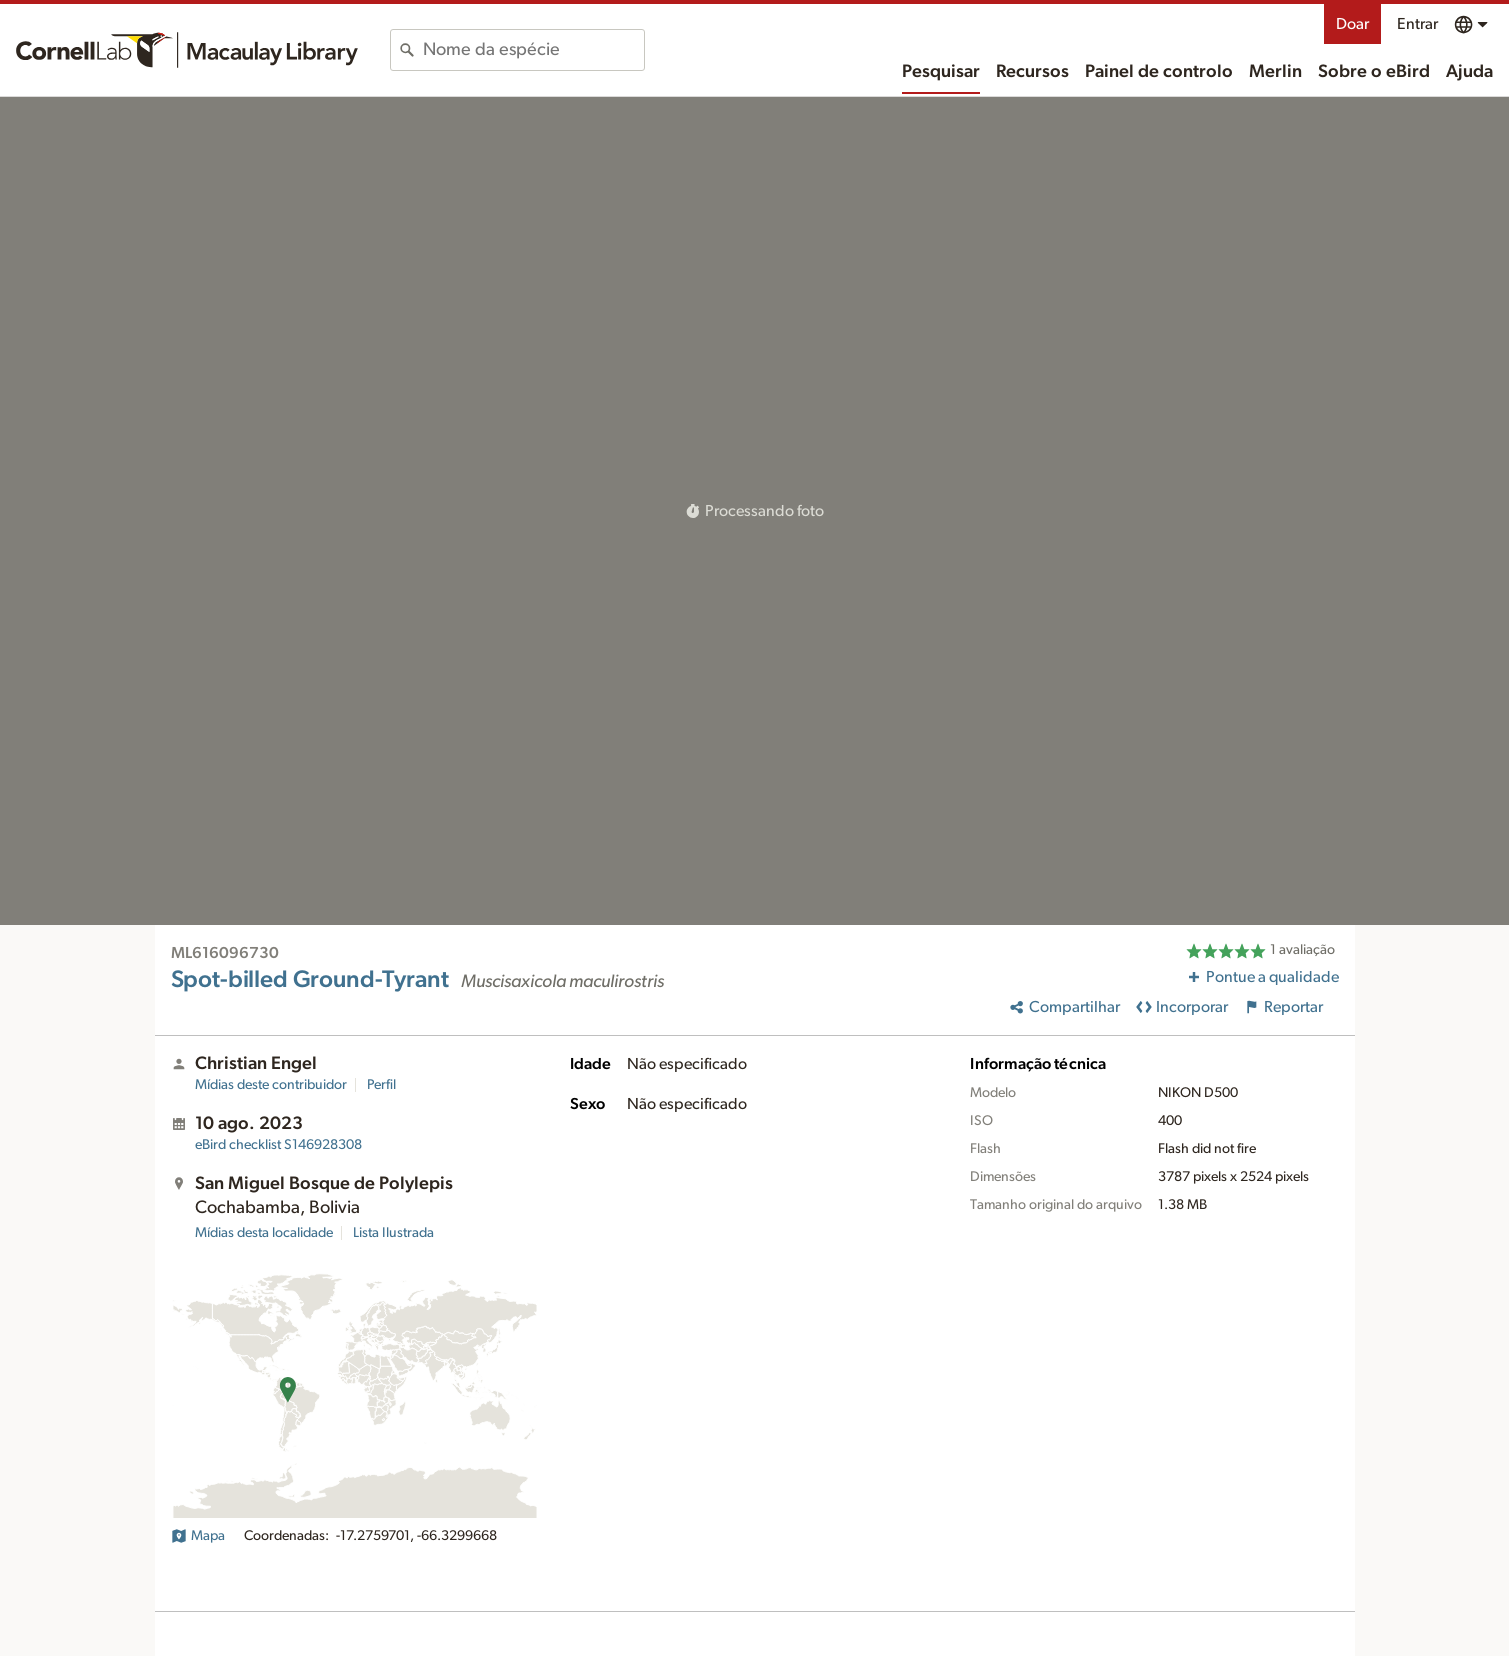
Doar (1352, 24)
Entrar (1417, 24)
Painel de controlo (1159, 72)
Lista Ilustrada (393, 1233)
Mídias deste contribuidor (271, 1085)
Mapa (198, 1536)
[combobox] (533, 50)
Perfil (381, 1085)
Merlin (1275, 72)
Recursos (1032, 72)
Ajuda (1469, 72)
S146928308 (278, 1145)
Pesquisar (941, 72)
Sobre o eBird (1374, 72)
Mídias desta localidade (264, 1233)
